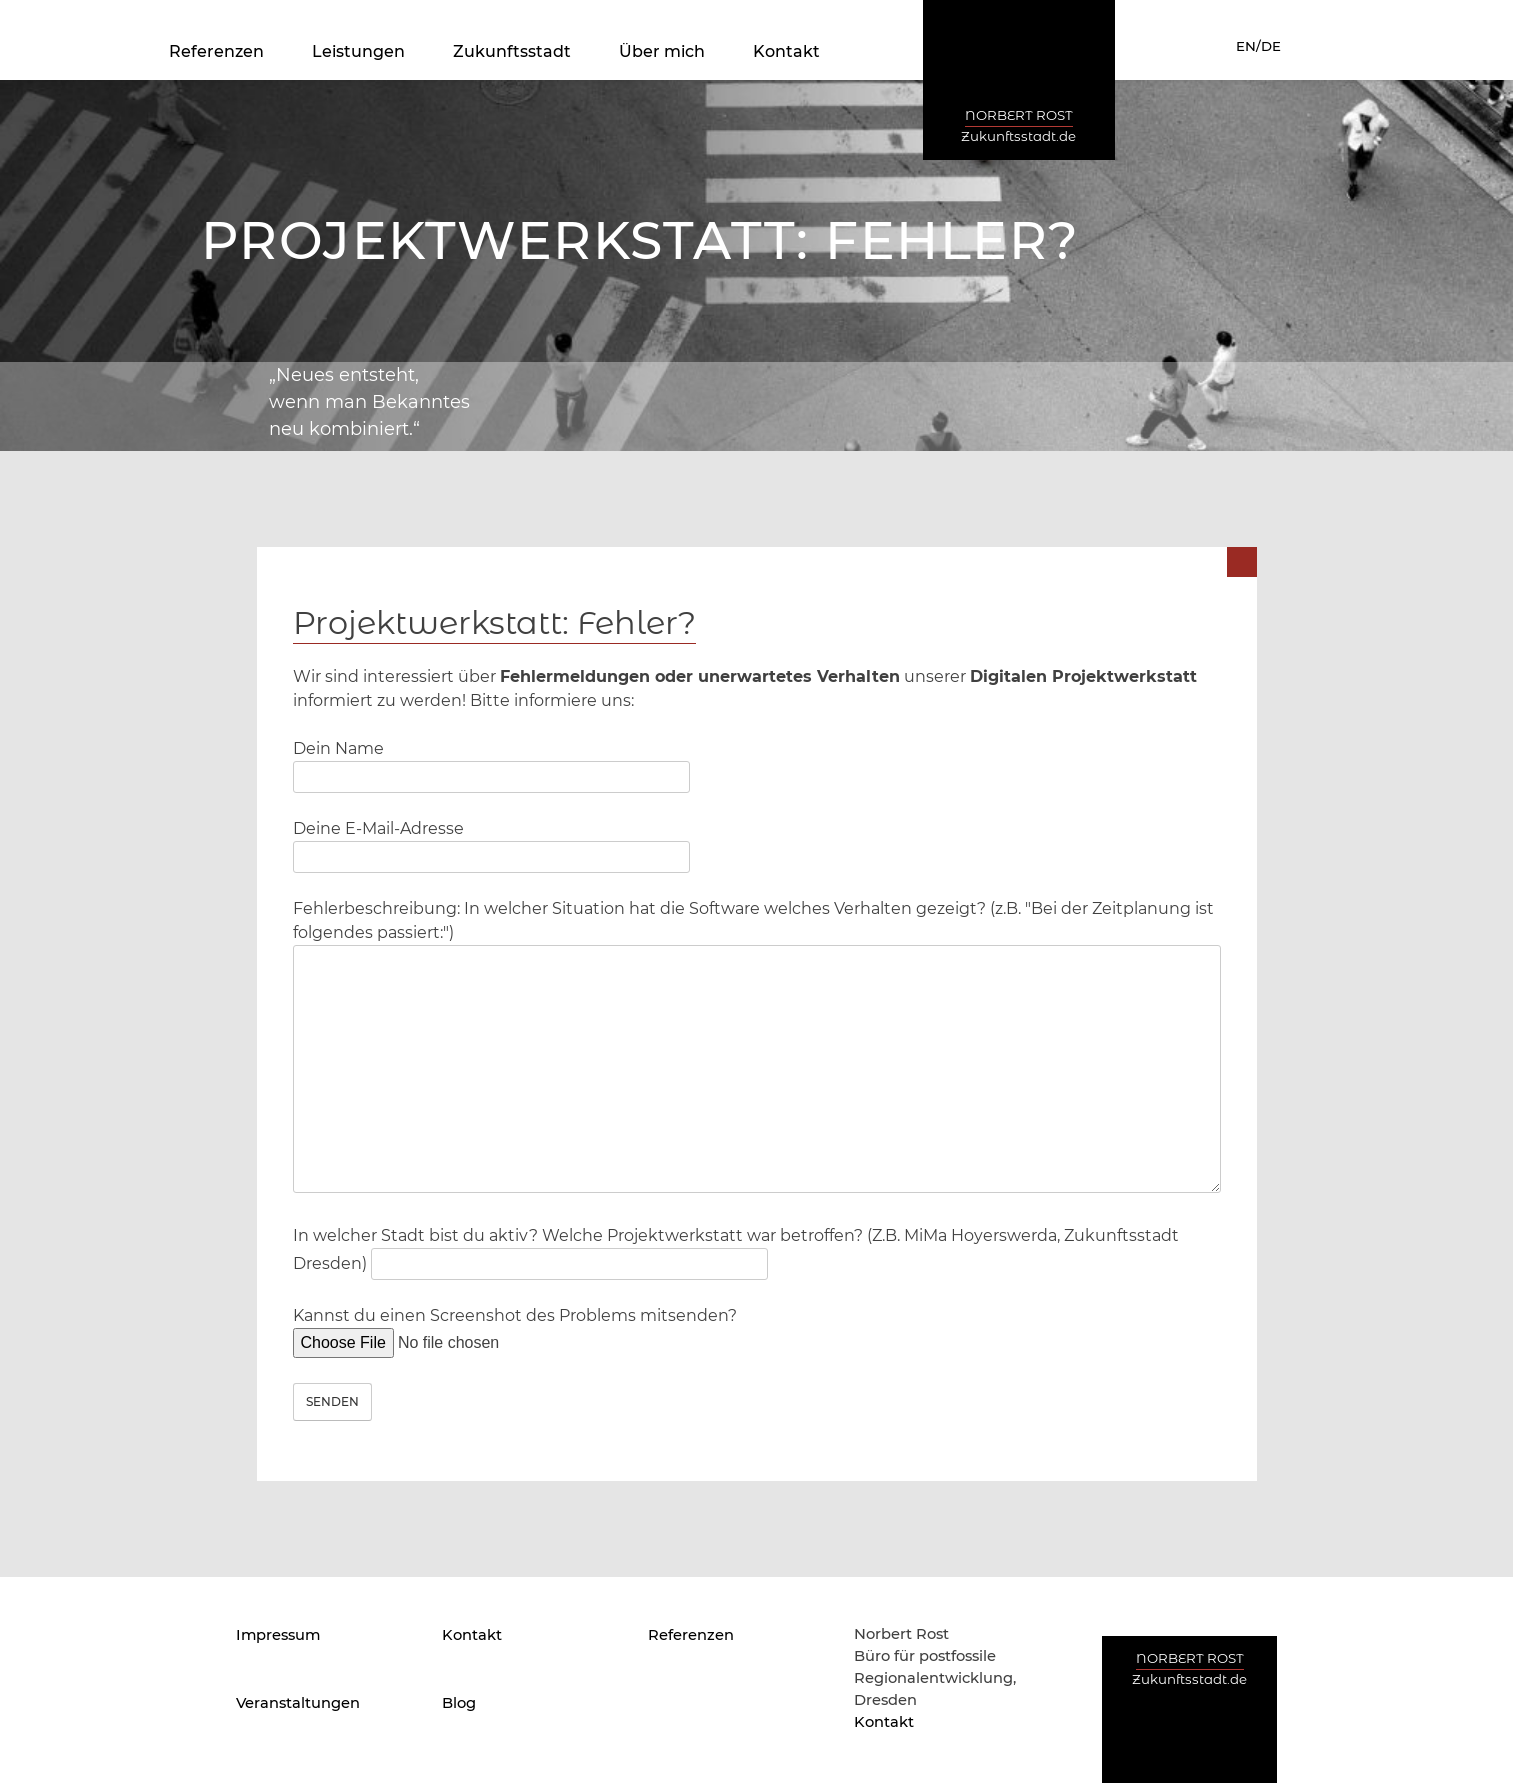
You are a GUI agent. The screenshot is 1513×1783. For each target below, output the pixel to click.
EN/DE (1258, 46)
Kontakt (786, 51)
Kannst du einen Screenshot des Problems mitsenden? (515, 1329)
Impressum (278, 1635)
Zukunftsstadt (512, 51)
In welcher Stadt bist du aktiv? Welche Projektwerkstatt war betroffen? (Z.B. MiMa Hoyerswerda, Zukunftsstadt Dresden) (736, 1249)
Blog (459, 1703)
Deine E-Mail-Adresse (491, 842)
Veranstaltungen (298, 1703)
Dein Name (491, 762)
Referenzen (216, 51)
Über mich (662, 51)
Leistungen (358, 51)
